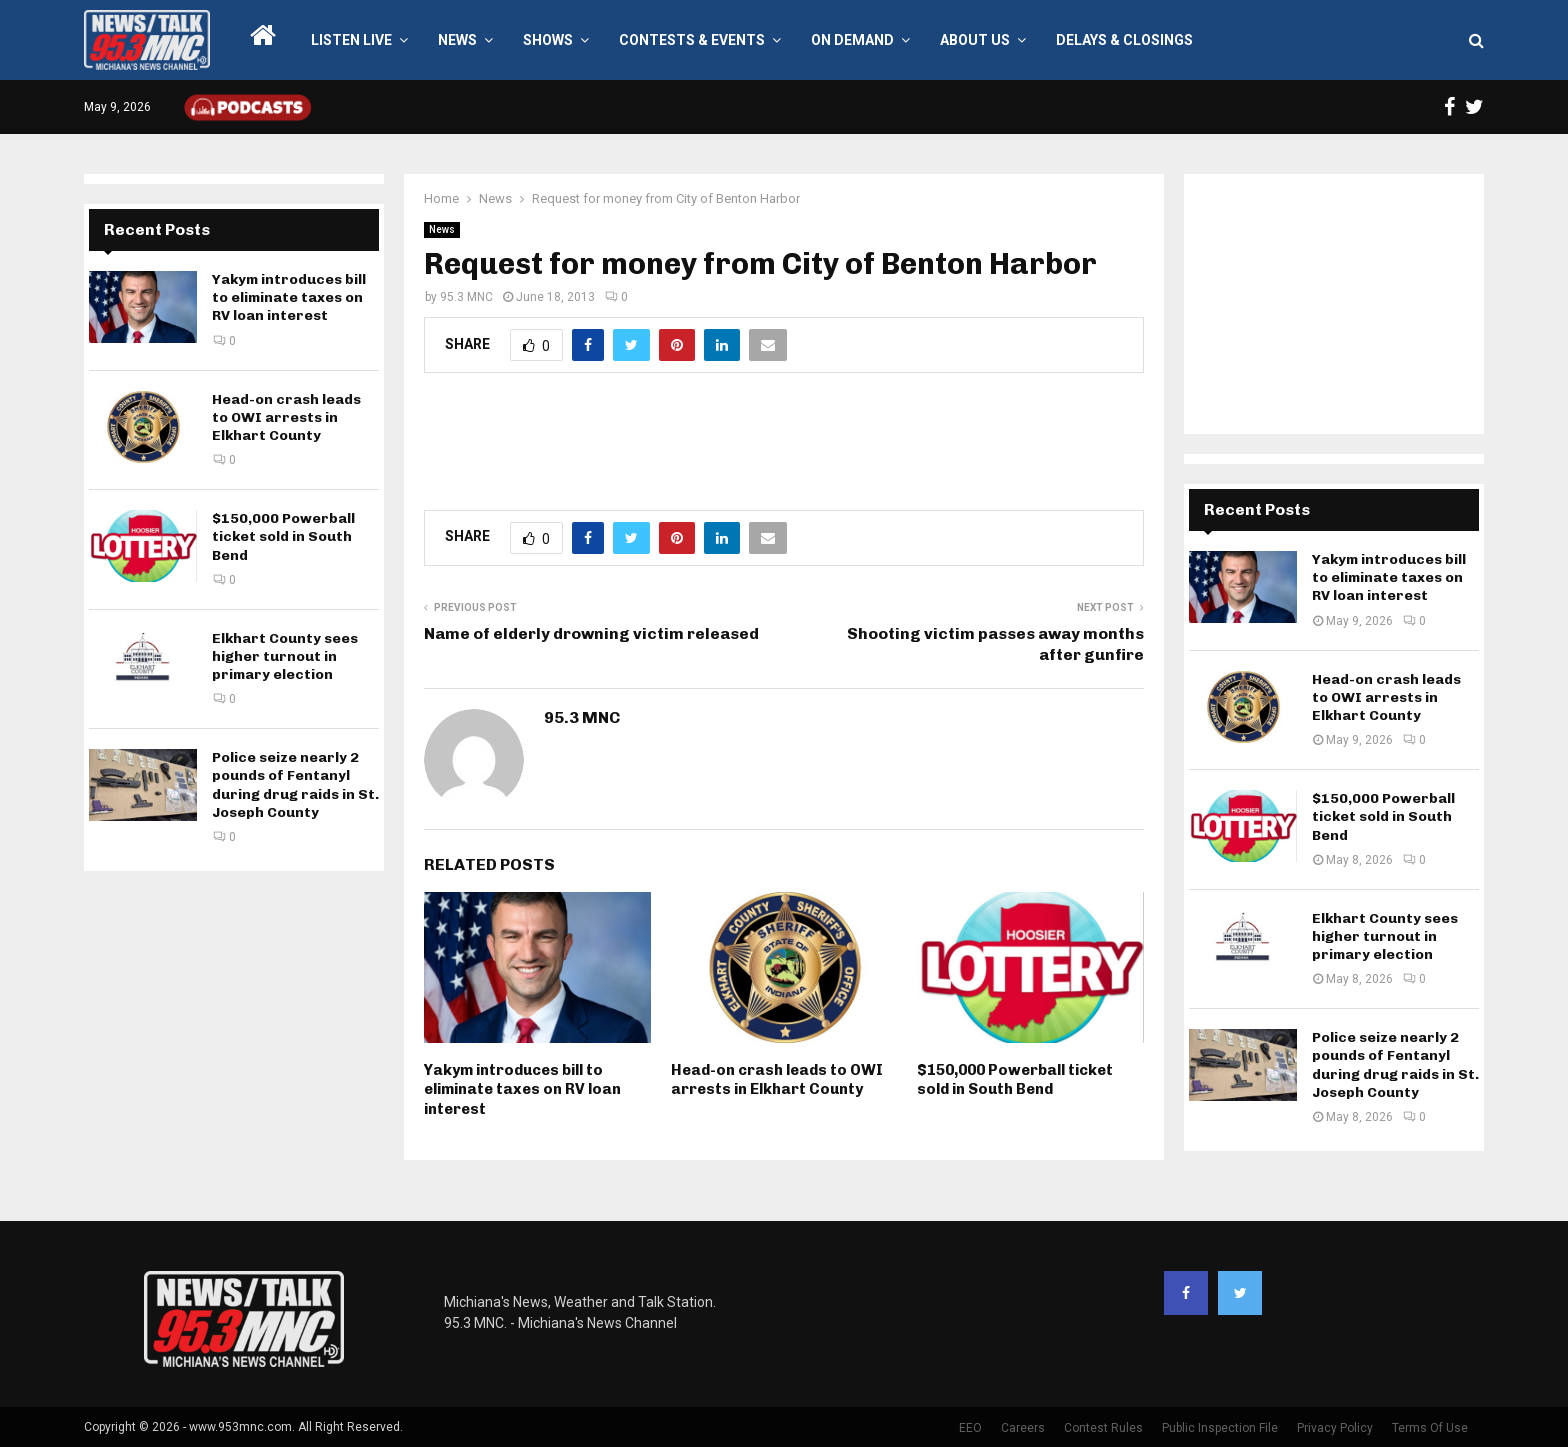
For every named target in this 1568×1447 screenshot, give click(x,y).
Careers (1023, 1428)
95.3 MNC (466, 297)
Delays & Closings (1124, 40)
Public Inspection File (1220, 1428)
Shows (548, 40)
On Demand (852, 40)
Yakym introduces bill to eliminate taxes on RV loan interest (522, 1089)
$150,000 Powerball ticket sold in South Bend (1015, 1080)
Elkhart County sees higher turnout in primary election (285, 656)
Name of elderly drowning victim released (591, 633)
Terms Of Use (1430, 1428)
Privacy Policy (1335, 1428)
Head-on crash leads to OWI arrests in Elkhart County (777, 1080)
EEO (970, 1428)
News (457, 40)
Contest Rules (1103, 1428)
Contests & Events (692, 40)
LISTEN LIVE (351, 40)
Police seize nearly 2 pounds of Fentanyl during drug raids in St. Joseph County (295, 785)
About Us (975, 40)
